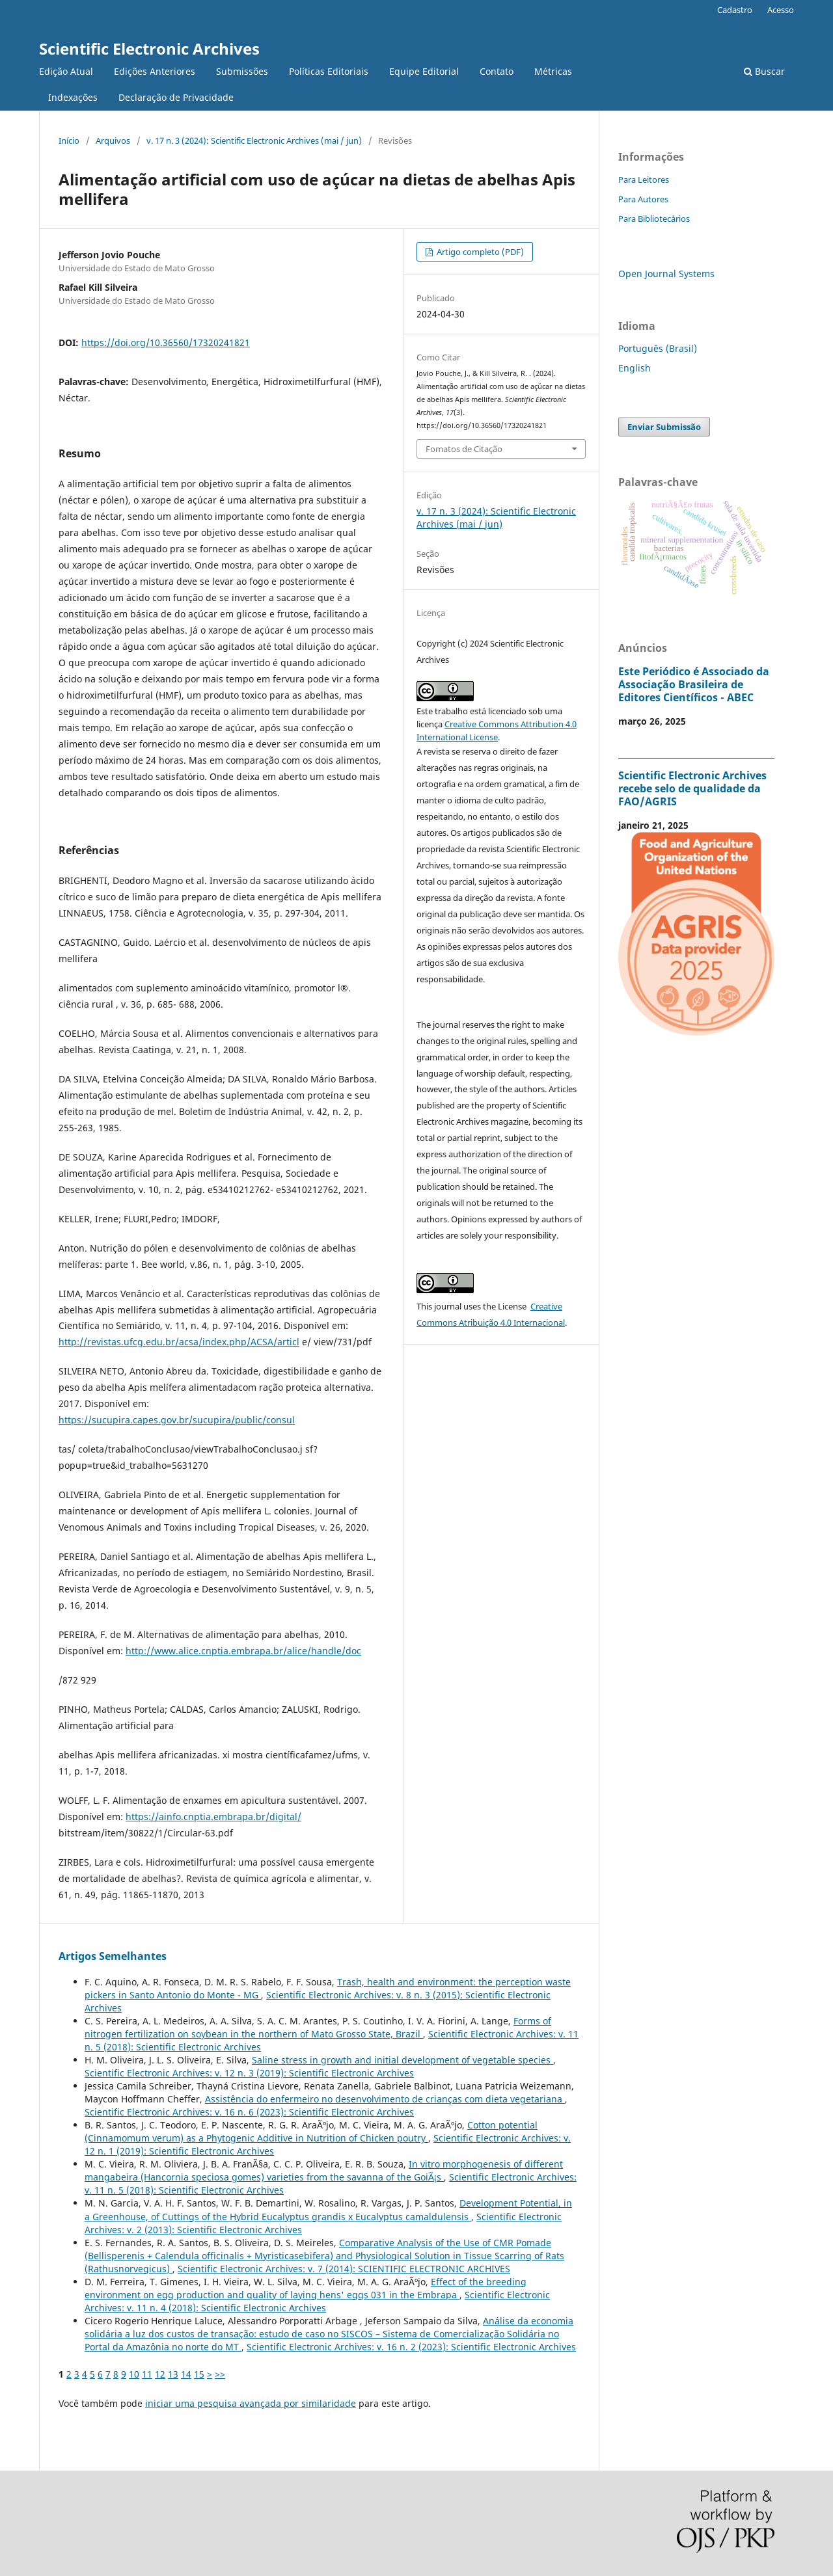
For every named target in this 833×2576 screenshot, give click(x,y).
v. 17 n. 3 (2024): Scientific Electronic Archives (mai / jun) (254, 140)
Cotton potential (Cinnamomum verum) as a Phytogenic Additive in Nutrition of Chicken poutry (311, 2131)
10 (134, 2374)
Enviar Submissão (664, 427)
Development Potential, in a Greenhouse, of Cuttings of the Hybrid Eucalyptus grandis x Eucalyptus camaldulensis (328, 2209)
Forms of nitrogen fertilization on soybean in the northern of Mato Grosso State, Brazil (318, 2027)
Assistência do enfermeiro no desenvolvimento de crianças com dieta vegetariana (385, 2099)
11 (147, 2374)
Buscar (764, 71)
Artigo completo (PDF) (479, 252)
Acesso (780, 10)
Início (69, 140)
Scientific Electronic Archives (149, 48)
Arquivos (113, 140)
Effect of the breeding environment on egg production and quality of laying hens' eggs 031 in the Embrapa (305, 2288)
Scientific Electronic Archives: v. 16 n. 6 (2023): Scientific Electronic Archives (249, 2112)
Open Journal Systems (666, 273)
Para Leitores (643, 179)
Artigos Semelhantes (113, 1956)
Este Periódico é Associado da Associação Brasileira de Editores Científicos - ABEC (693, 684)
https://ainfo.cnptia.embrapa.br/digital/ (213, 1816)
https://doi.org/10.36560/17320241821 (165, 342)
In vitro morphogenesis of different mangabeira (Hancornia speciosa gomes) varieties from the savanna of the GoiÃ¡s (324, 2170)
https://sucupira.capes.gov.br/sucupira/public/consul (177, 1420)
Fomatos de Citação (464, 449)
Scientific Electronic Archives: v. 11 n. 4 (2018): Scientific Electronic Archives (317, 2301)
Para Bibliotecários (654, 218)
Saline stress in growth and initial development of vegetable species (402, 2060)
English (634, 368)
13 (173, 2374)
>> (220, 2374)
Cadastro (734, 10)
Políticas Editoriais (328, 71)
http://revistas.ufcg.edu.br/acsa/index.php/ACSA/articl (179, 1341)
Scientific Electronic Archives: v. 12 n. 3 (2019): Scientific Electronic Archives (249, 2073)
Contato (496, 71)
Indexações (73, 97)
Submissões (242, 71)
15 (199, 2374)
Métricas (553, 71)
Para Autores (643, 199)
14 (186, 2374)
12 (160, 2374)
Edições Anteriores (154, 71)
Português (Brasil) (657, 348)
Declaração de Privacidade (176, 97)
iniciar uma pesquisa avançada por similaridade (250, 2403)
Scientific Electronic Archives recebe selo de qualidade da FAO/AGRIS (692, 788)
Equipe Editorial (424, 71)
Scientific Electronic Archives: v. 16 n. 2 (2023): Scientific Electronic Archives (411, 2347)
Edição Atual (66, 71)
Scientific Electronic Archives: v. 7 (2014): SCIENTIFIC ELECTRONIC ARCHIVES (344, 2268)
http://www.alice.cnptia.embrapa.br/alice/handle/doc (243, 1650)
